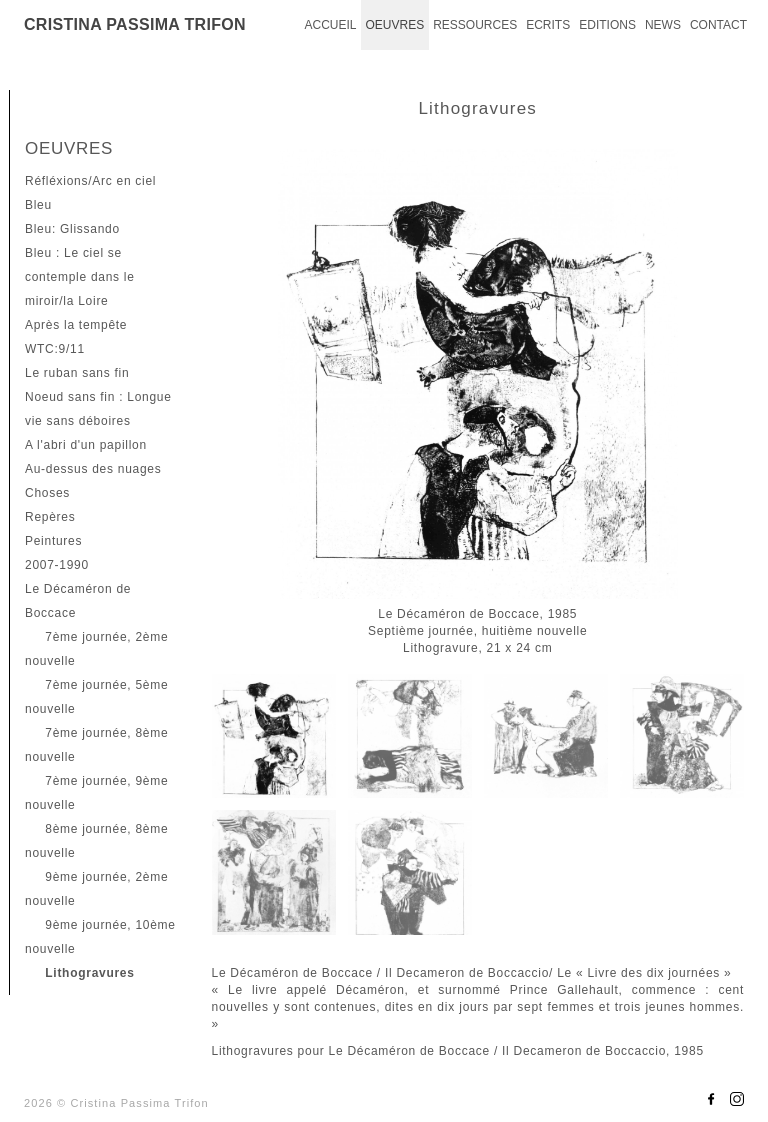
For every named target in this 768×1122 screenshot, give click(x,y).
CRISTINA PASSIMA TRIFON (135, 24)
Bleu (38, 205)
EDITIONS (607, 25)
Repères (50, 517)
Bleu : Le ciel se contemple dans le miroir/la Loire (80, 277)
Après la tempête (76, 325)
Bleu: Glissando (72, 229)
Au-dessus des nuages (93, 469)
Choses (47, 493)
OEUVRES (394, 25)
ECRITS (548, 25)
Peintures (53, 541)
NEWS (663, 25)
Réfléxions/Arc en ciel (90, 181)
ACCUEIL (330, 25)
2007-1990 (57, 565)
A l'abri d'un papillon (86, 445)
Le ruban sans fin (77, 373)
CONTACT (718, 25)
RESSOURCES (475, 25)
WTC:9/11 (55, 349)
